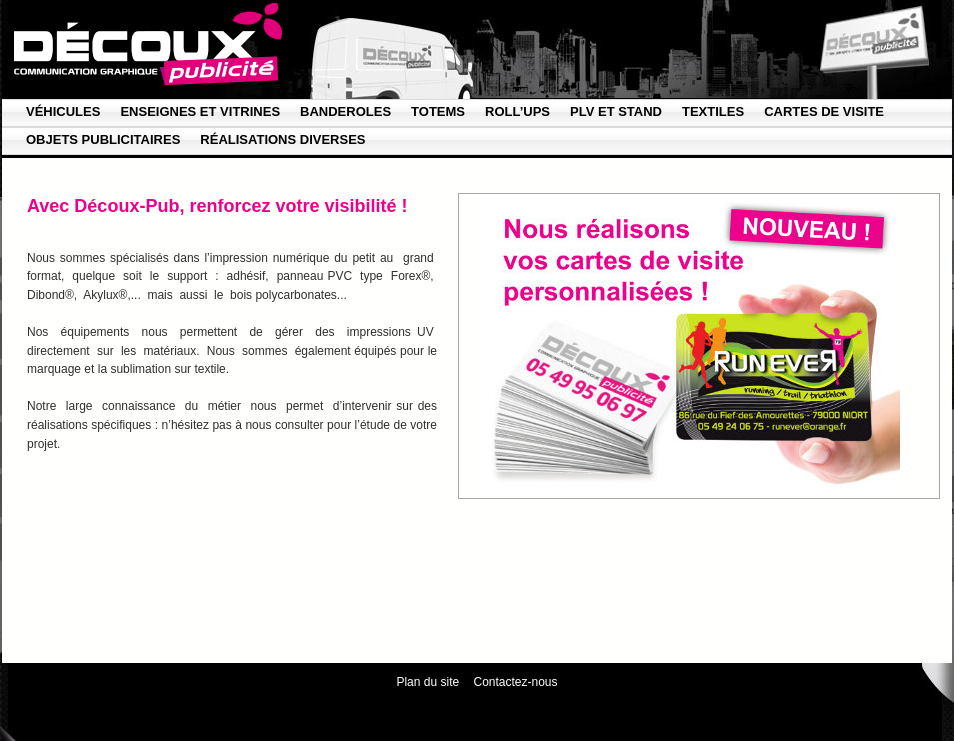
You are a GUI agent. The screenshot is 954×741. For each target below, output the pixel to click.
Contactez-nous (516, 682)
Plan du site (427, 682)
